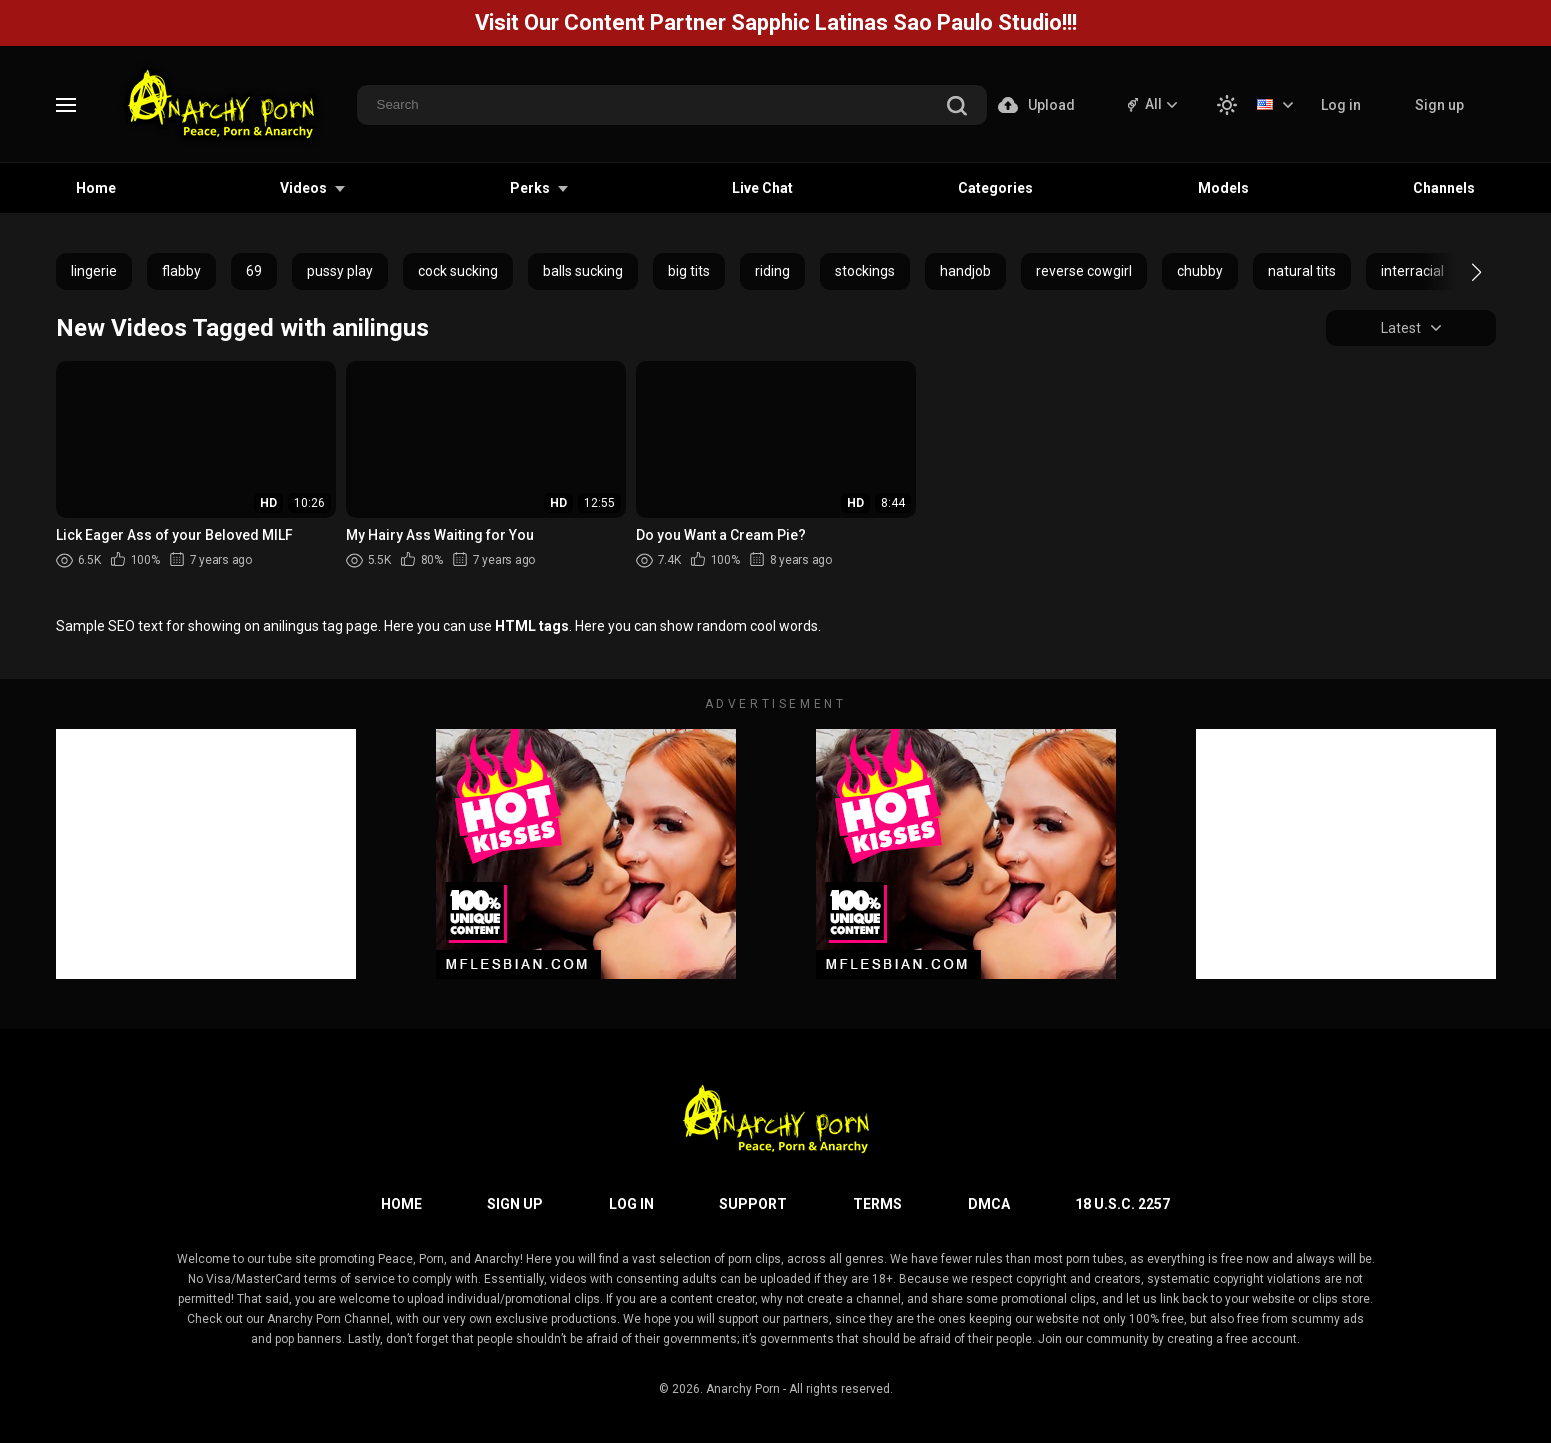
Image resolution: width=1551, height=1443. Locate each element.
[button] (1458, 272)
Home (96, 188)
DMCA (989, 1204)
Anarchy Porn (743, 1389)
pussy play (340, 271)
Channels (1444, 188)
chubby (1200, 271)
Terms (877, 1204)
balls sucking (583, 271)
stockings (865, 271)
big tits (689, 271)
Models (1223, 188)
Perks (530, 188)
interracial (1412, 271)
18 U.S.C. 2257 (1122, 1204)
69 (254, 271)
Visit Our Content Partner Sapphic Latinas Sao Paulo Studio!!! (776, 22)
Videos (303, 188)
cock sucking (458, 271)
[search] (957, 107)
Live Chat (762, 188)
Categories (995, 188)
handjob (965, 271)
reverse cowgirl (1084, 271)
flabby (181, 271)
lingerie (94, 271)
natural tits (1302, 271)
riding (772, 271)
